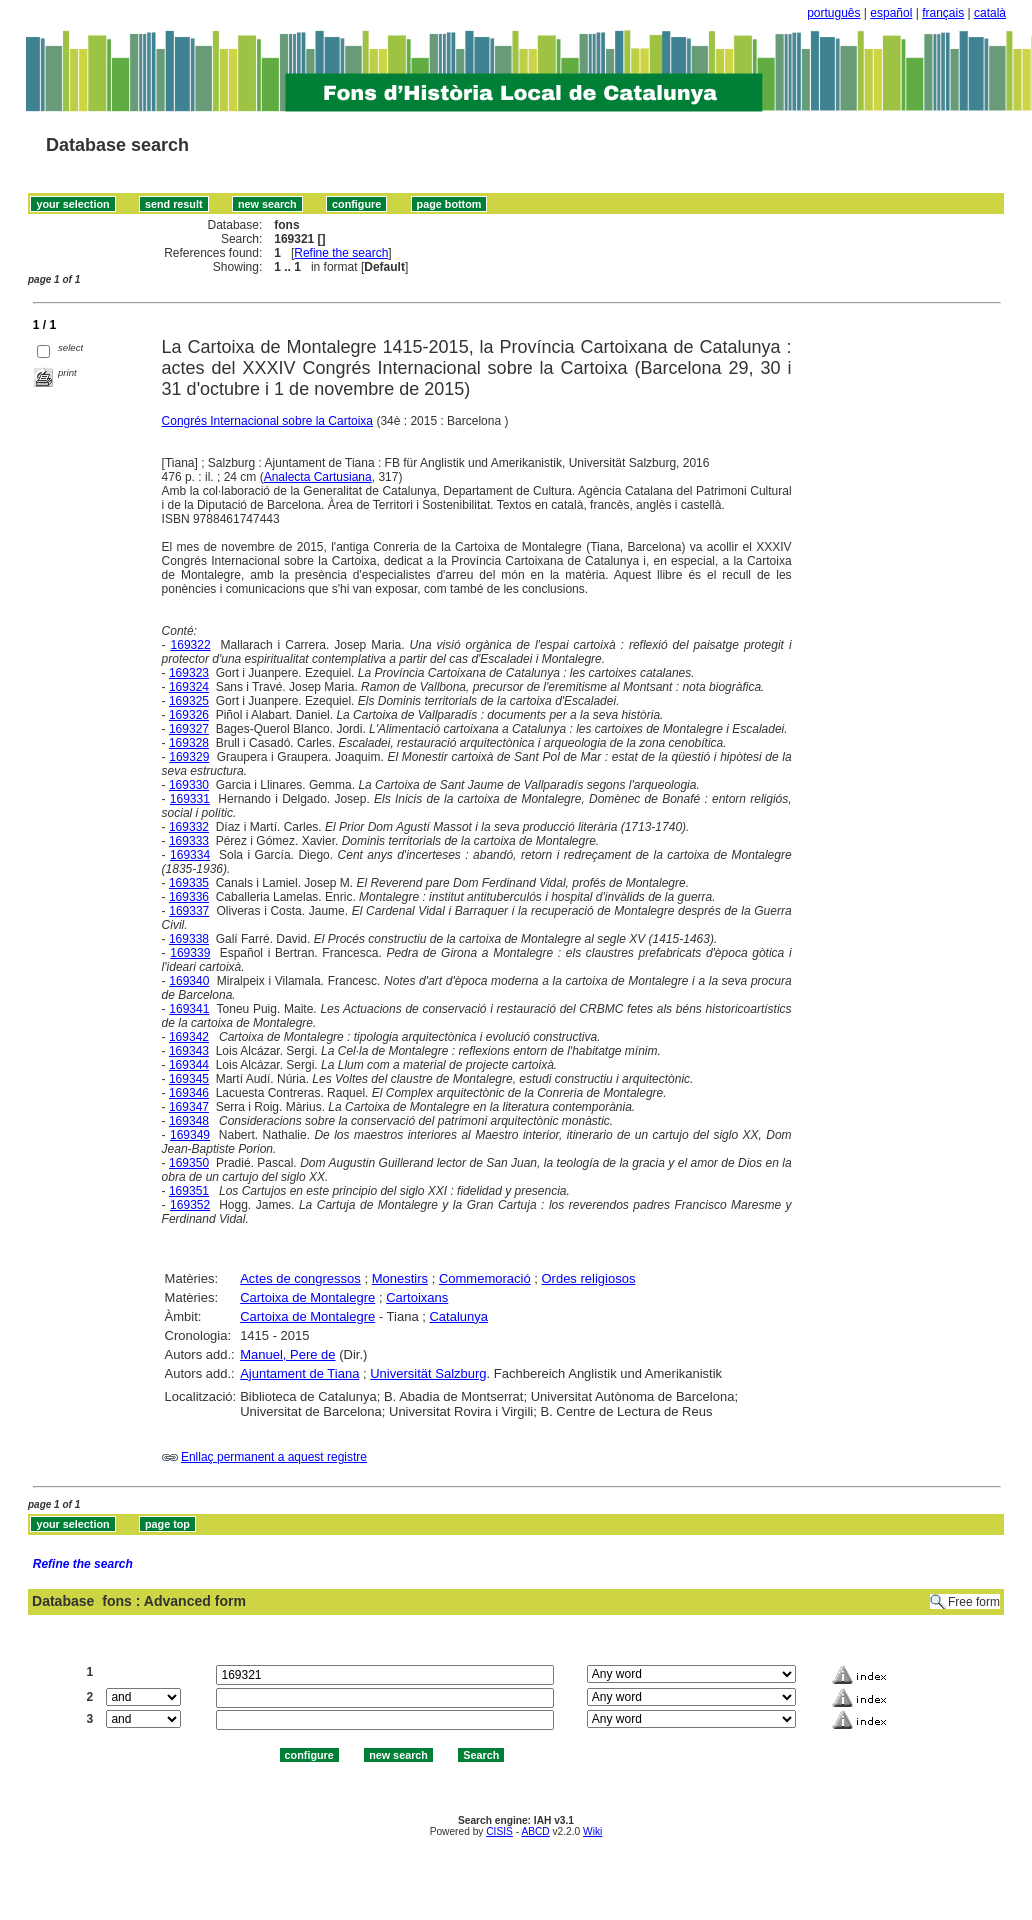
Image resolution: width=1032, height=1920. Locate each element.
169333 (189, 841)
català (990, 13)
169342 (189, 1037)
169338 (189, 939)
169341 (189, 1009)
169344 (189, 1065)
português (833, 13)
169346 (189, 1093)
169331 (190, 799)
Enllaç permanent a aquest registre (274, 1457)
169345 (189, 1079)
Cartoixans (417, 1297)
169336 (189, 897)
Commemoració (485, 1278)
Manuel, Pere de (287, 1354)
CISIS (499, 1831)
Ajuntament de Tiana (299, 1373)
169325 (189, 701)
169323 (189, 673)
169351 (189, 1191)
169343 (189, 1051)
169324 (189, 687)
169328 (189, 743)
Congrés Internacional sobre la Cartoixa (267, 421)
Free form (974, 1602)
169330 (189, 785)
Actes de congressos (300, 1278)
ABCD (535, 1831)
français (943, 13)
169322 (191, 645)
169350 (189, 1163)
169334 (190, 855)
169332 (189, 827)
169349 (190, 1135)
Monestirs (400, 1278)
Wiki (592, 1831)
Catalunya (458, 1316)
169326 (189, 715)
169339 (190, 953)
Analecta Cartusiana (318, 477)
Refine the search (341, 253)
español (891, 13)
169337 (189, 911)
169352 (190, 1205)
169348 (189, 1121)
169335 (189, 883)
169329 (189, 757)
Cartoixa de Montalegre (307, 1297)
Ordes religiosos (588, 1278)
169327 (189, 729)
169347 (189, 1107)
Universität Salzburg (428, 1373)
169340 (189, 981)
